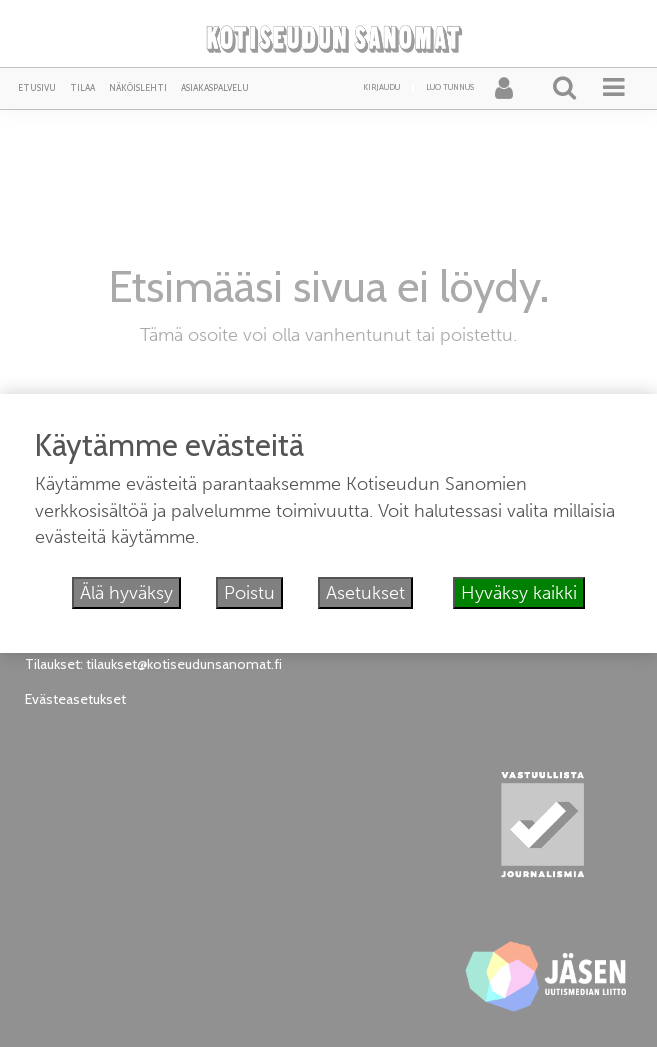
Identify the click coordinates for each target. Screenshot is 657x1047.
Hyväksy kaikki (519, 593)
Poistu (249, 593)
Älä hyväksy (126, 593)
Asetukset (365, 593)
